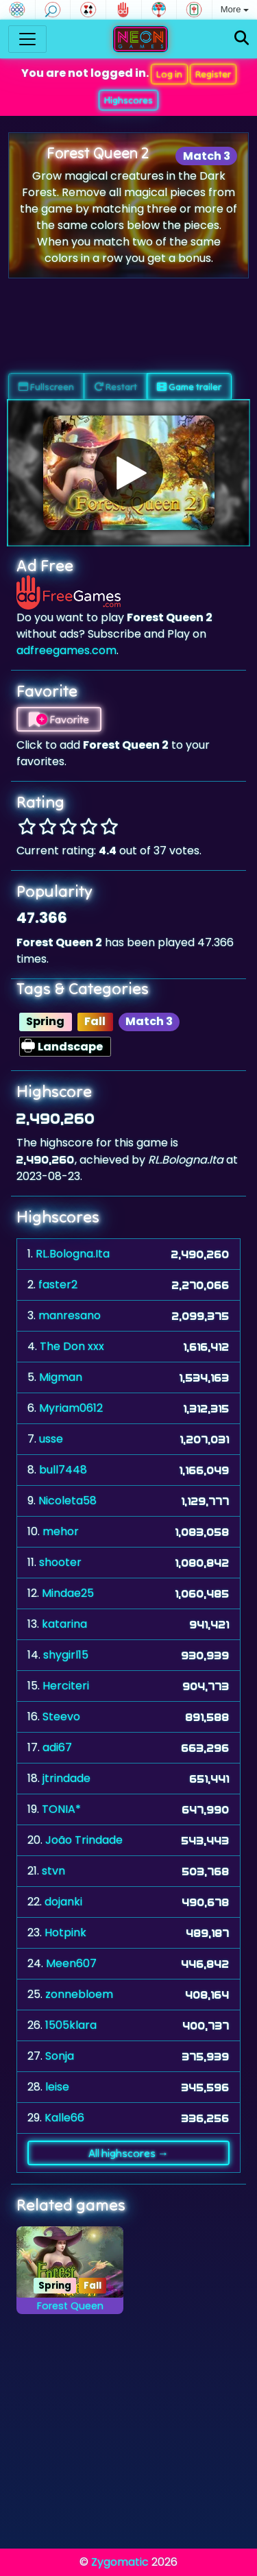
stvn (53, 1871)
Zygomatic (120, 2562)
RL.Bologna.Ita (73, 1254)
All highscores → (128, 2153)
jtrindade (66, 1778)
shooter (60, 1562)
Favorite (59, 719)
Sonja (59, 2056)
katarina (64, 1624)
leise (57, 2087)
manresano (69, 1315)
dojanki (63, 1902)
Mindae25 (68, 1593)
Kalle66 (64, 2118)
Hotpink (65, 1932)
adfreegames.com (66, 650)
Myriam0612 (71, 1408)
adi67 (57, 1747)
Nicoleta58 (67, 1500)
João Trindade (84, 1840)
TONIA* (61, 1809)
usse (51, 1439)
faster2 (57, 1284)
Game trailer (189, 387)
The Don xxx (72, 1346)
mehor (60, 1531)
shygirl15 (65, 1655)
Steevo (61, 1716)
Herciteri (65, 1686)
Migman (60, 1377)
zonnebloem (79, 1994)
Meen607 (71, 1963)
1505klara (71, 2025)
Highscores (128, 100)
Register (213, 74)
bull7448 (63, 1470)
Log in (169, 74)
